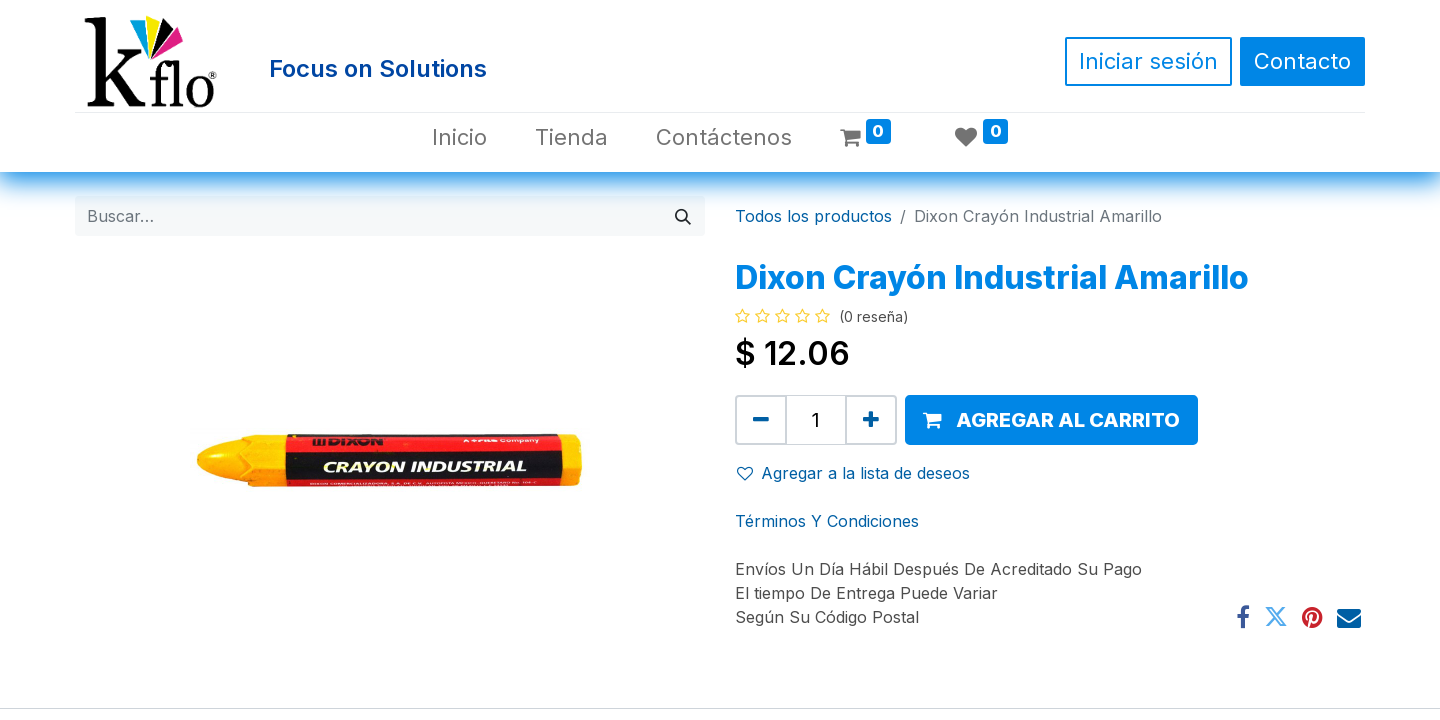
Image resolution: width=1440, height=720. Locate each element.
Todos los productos (813, 216)
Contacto (1302, 61)
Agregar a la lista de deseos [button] (853, 473)
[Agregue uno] (871, 420)
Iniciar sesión (1148, 61)
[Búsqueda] (683, 216)
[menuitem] (459, 137)
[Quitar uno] (761, 420)
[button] (1051, 420)
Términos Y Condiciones (827, 521)
